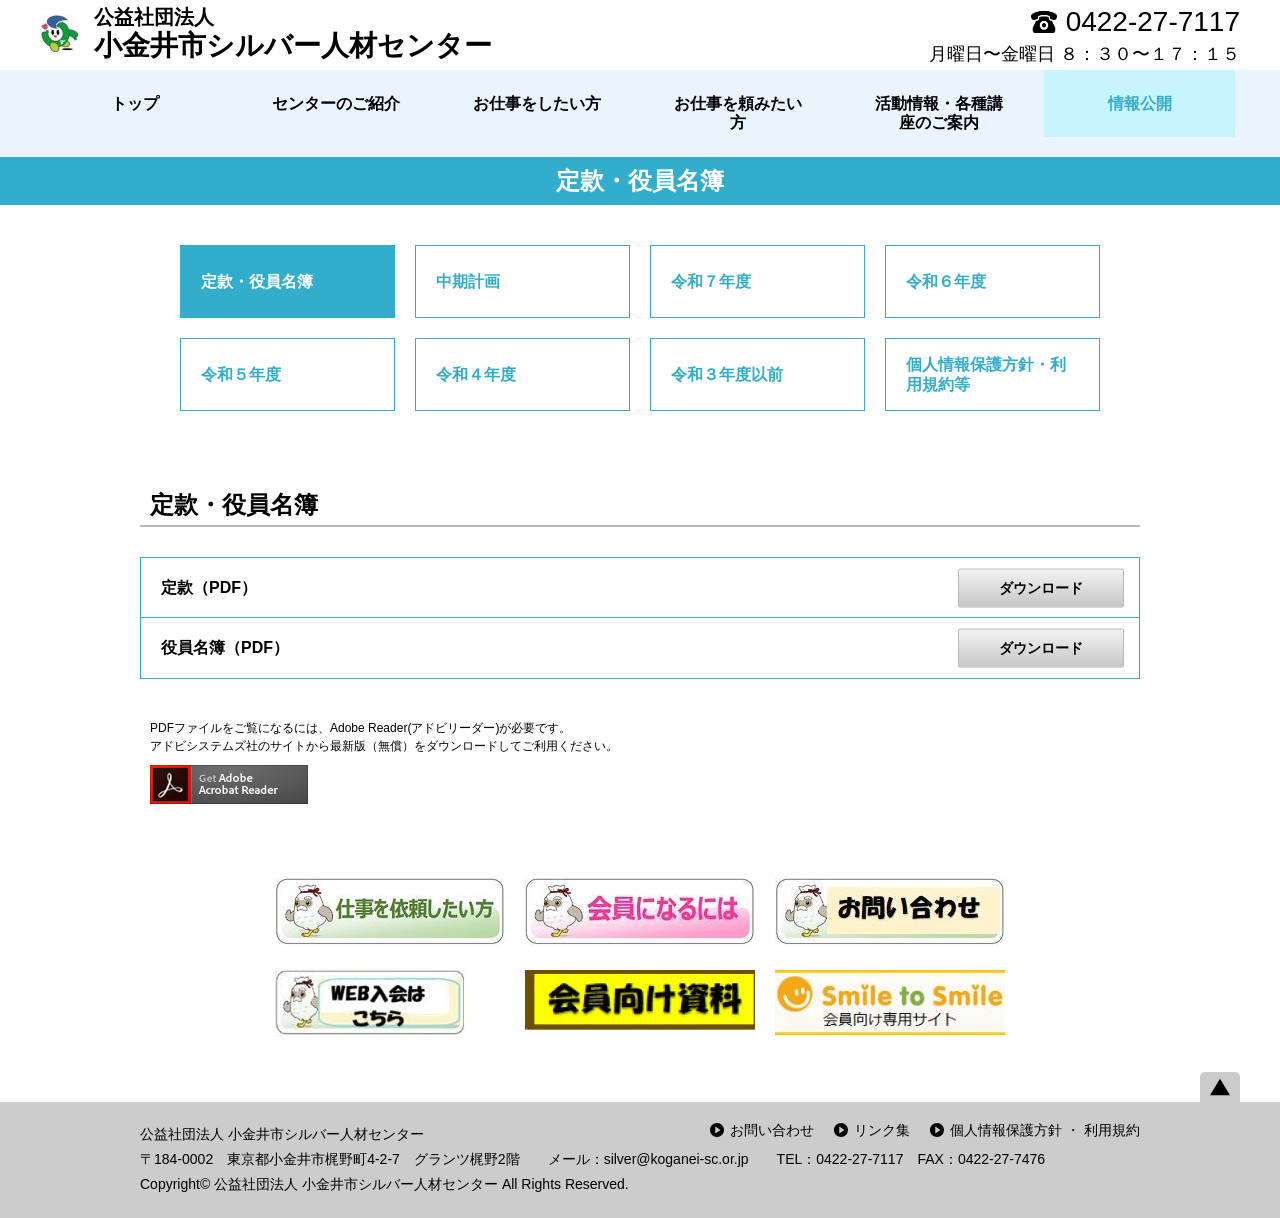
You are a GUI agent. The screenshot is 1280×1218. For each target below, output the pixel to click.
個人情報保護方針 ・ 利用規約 (1045, 1130)
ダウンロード (1041, 587)
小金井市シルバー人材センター (293, 33)
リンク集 (882, 1130)
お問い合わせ (772, 1130)
